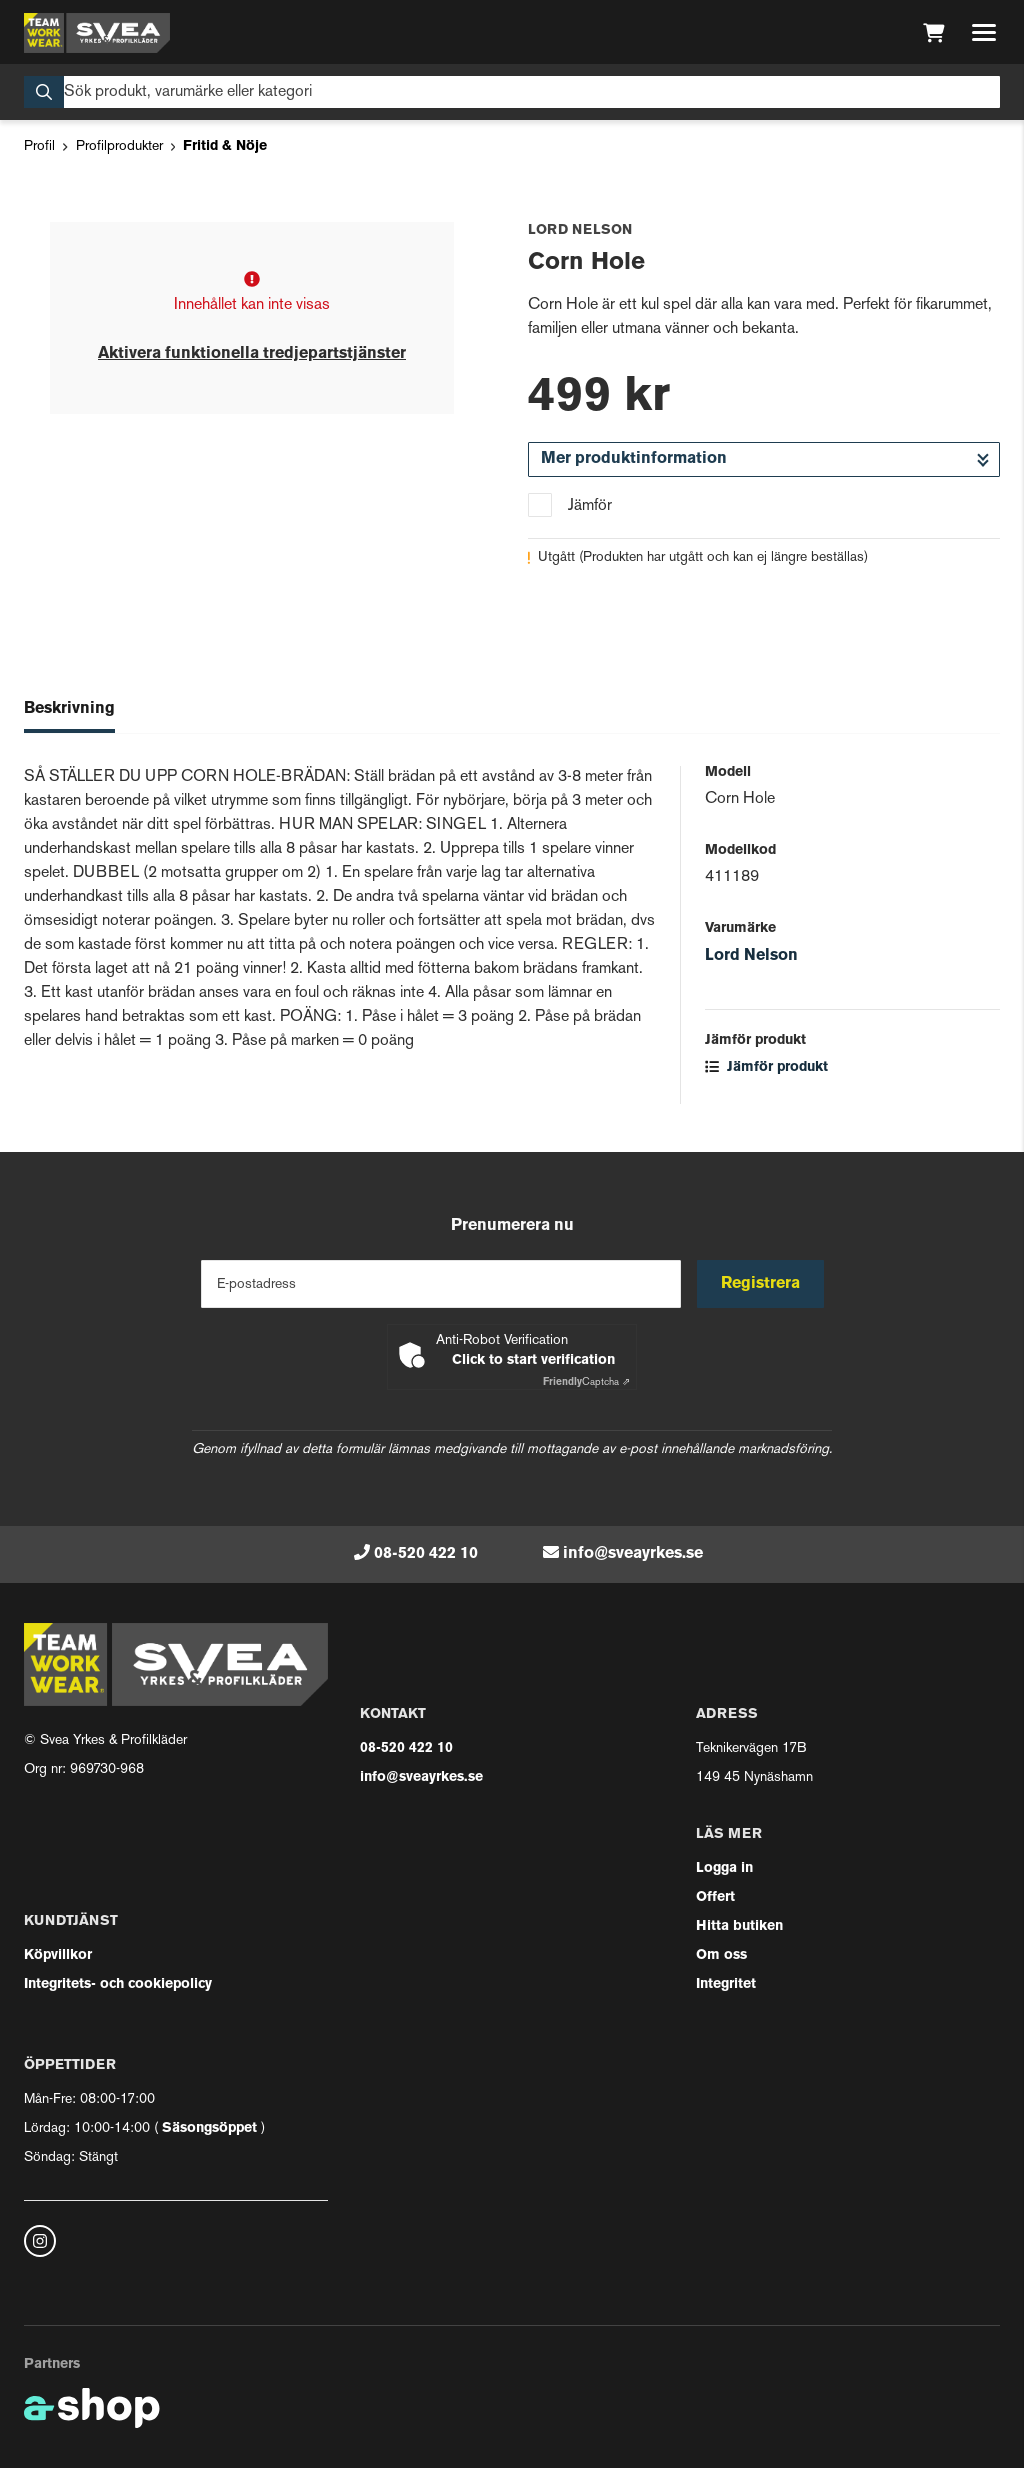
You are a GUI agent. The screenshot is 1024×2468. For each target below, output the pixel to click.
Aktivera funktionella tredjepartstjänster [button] (252, 354)
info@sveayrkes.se (633, 1554)
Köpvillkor (58, 1955)
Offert (715, 1897)
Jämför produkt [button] (766, 1067)
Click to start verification (533, 1360)
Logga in (724, 1868)
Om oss (721, 1955)
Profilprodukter (119, 146)
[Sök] (512, 92)
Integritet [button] (726, 1984)
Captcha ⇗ (586, 1382)
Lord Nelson (751, 956)
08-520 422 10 (426, 1554)
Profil (39, 146)
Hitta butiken (739, 1926)
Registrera (760, 1284)
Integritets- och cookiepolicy (118, 1984)
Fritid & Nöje (225, 146)
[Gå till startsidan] (97, 33)
